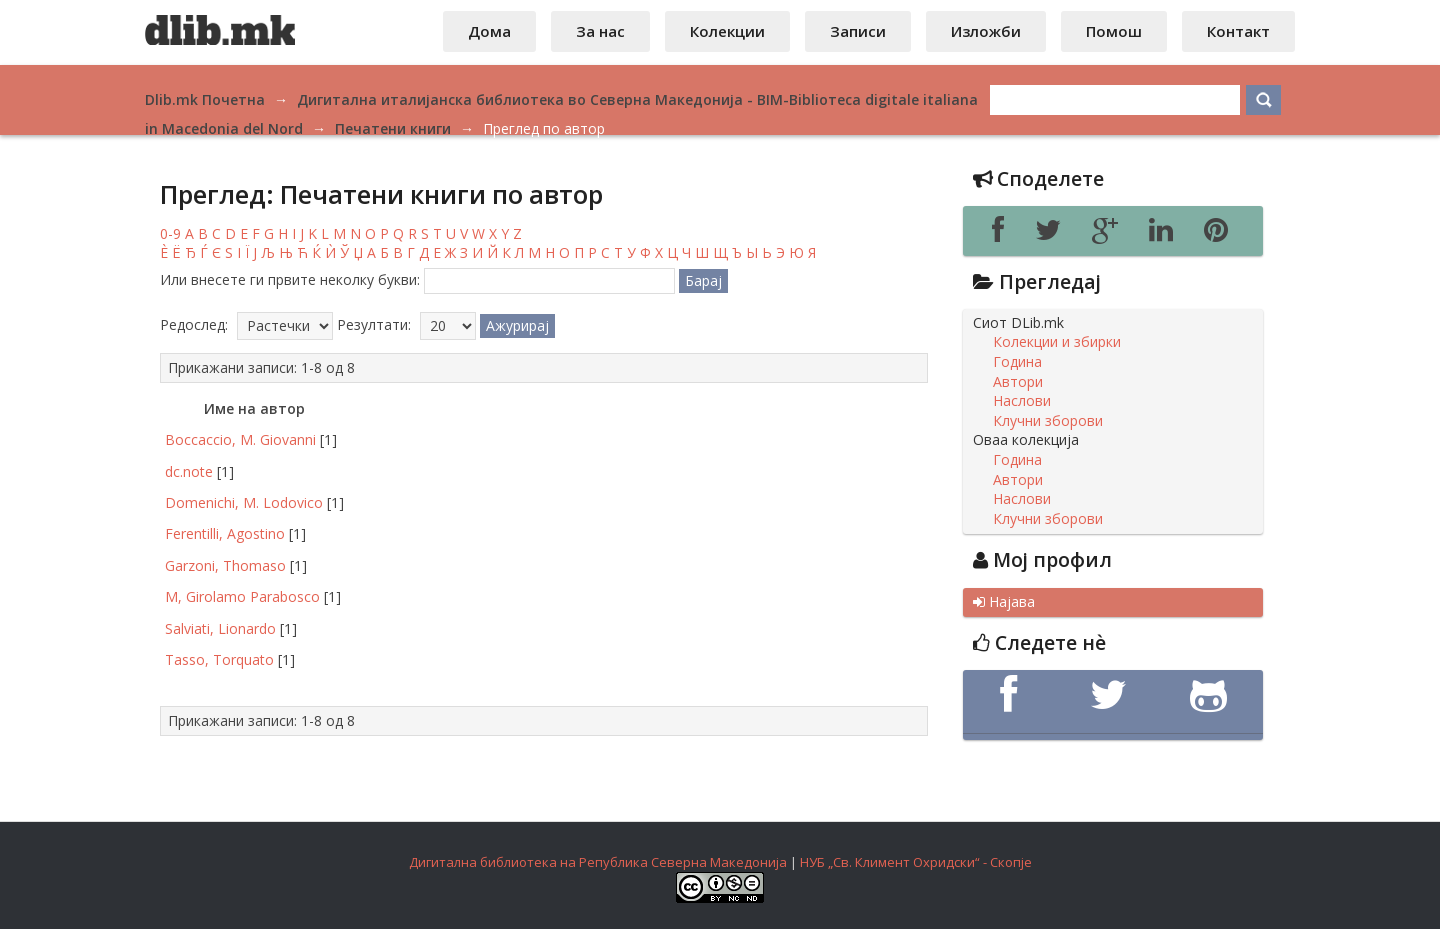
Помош (1114, 31)
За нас (600, 31)
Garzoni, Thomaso (225, 565)
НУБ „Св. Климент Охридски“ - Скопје (916, 862)
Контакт (1238, 31)
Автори (1018, 382)
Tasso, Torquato (219, 659)
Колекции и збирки (1057, 342)
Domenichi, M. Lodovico (244, 502)
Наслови (1022, 401)
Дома (489, 31)
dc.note (189, 471)
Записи (858, 31)
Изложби (986, 31)
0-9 (170, 233)
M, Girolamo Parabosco (242, 596)
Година (1017, 362)
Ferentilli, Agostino (225, 533)
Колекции (727, 31)
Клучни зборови (1048, 421)
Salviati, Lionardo (220, 628)
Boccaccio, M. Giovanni (240, 439)
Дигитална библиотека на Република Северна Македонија (598, 862)
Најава (1004, 602)
